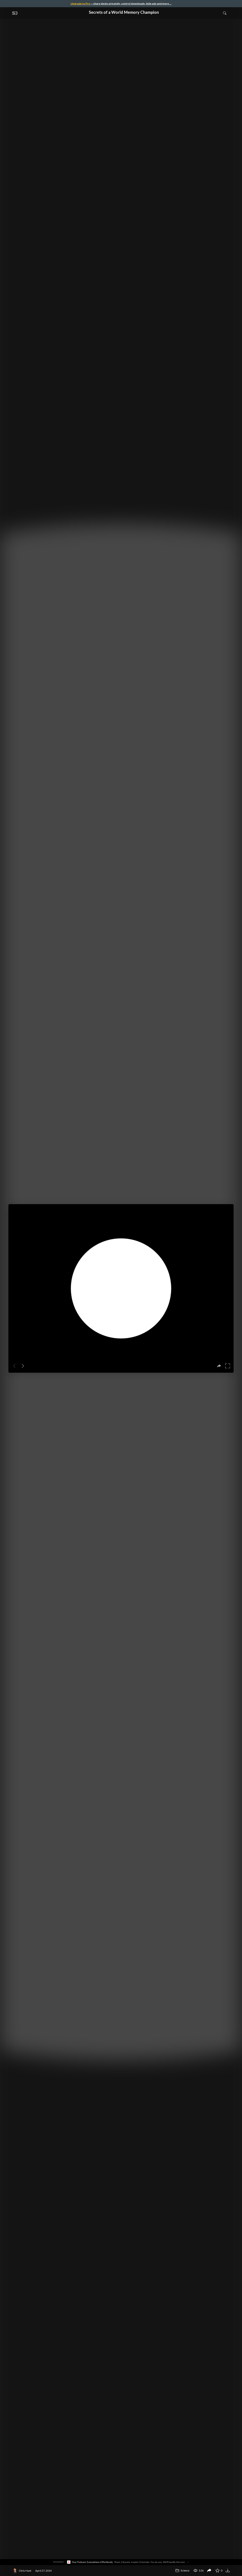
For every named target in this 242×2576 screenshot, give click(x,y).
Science (182, 2570)
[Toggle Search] (225, 13)
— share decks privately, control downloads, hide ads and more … (121, 3)
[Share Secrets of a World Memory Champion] (209, 2570)
